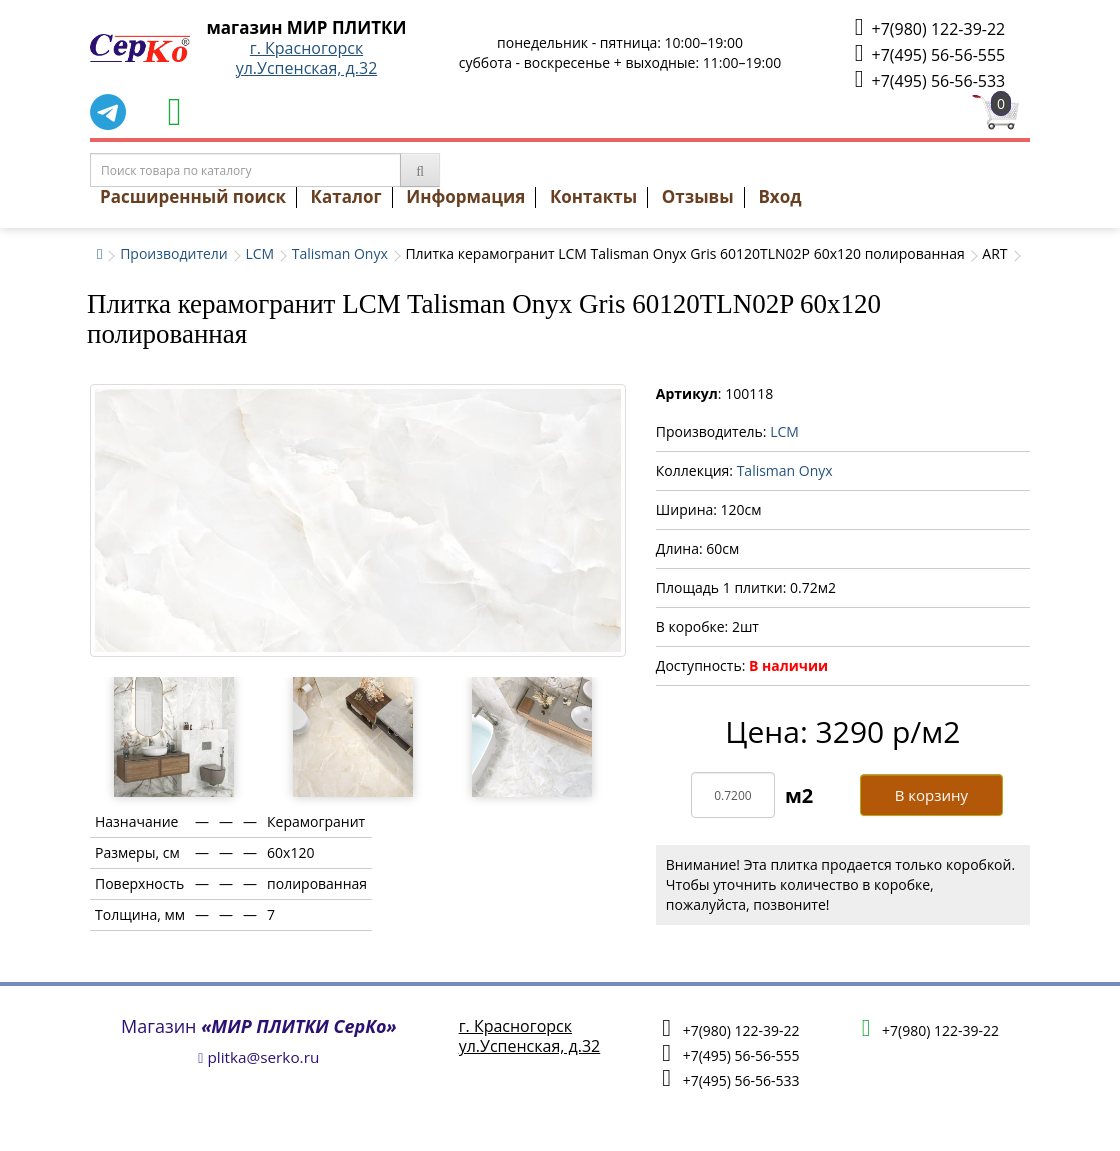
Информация (465, 196)
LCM (259, 253)
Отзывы (698, 196)
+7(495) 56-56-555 (930, 53)
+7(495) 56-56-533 (930, 79)
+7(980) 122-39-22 (930, 27)
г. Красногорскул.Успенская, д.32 (307, 58)
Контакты (593, 196)
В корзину (931, 795)
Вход (779, 196)
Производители (174, 253)
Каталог (346, 196)
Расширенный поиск (193, 196)
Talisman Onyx (340, 253)
